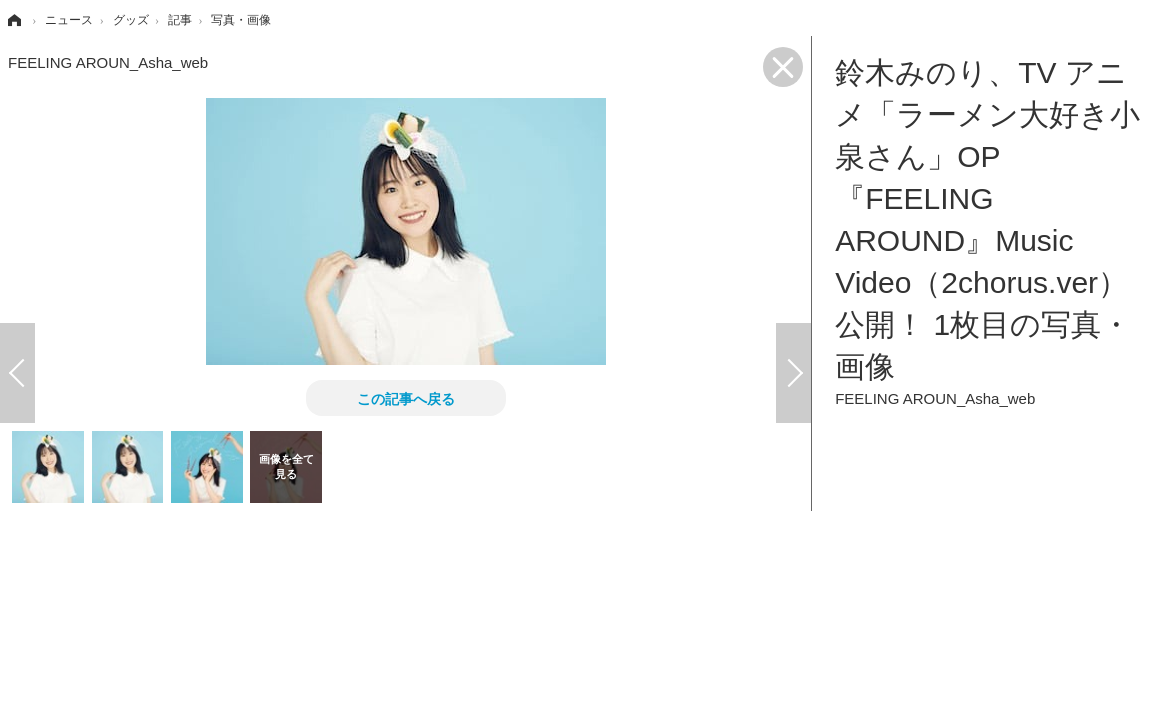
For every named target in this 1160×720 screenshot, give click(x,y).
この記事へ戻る (406, 398)
